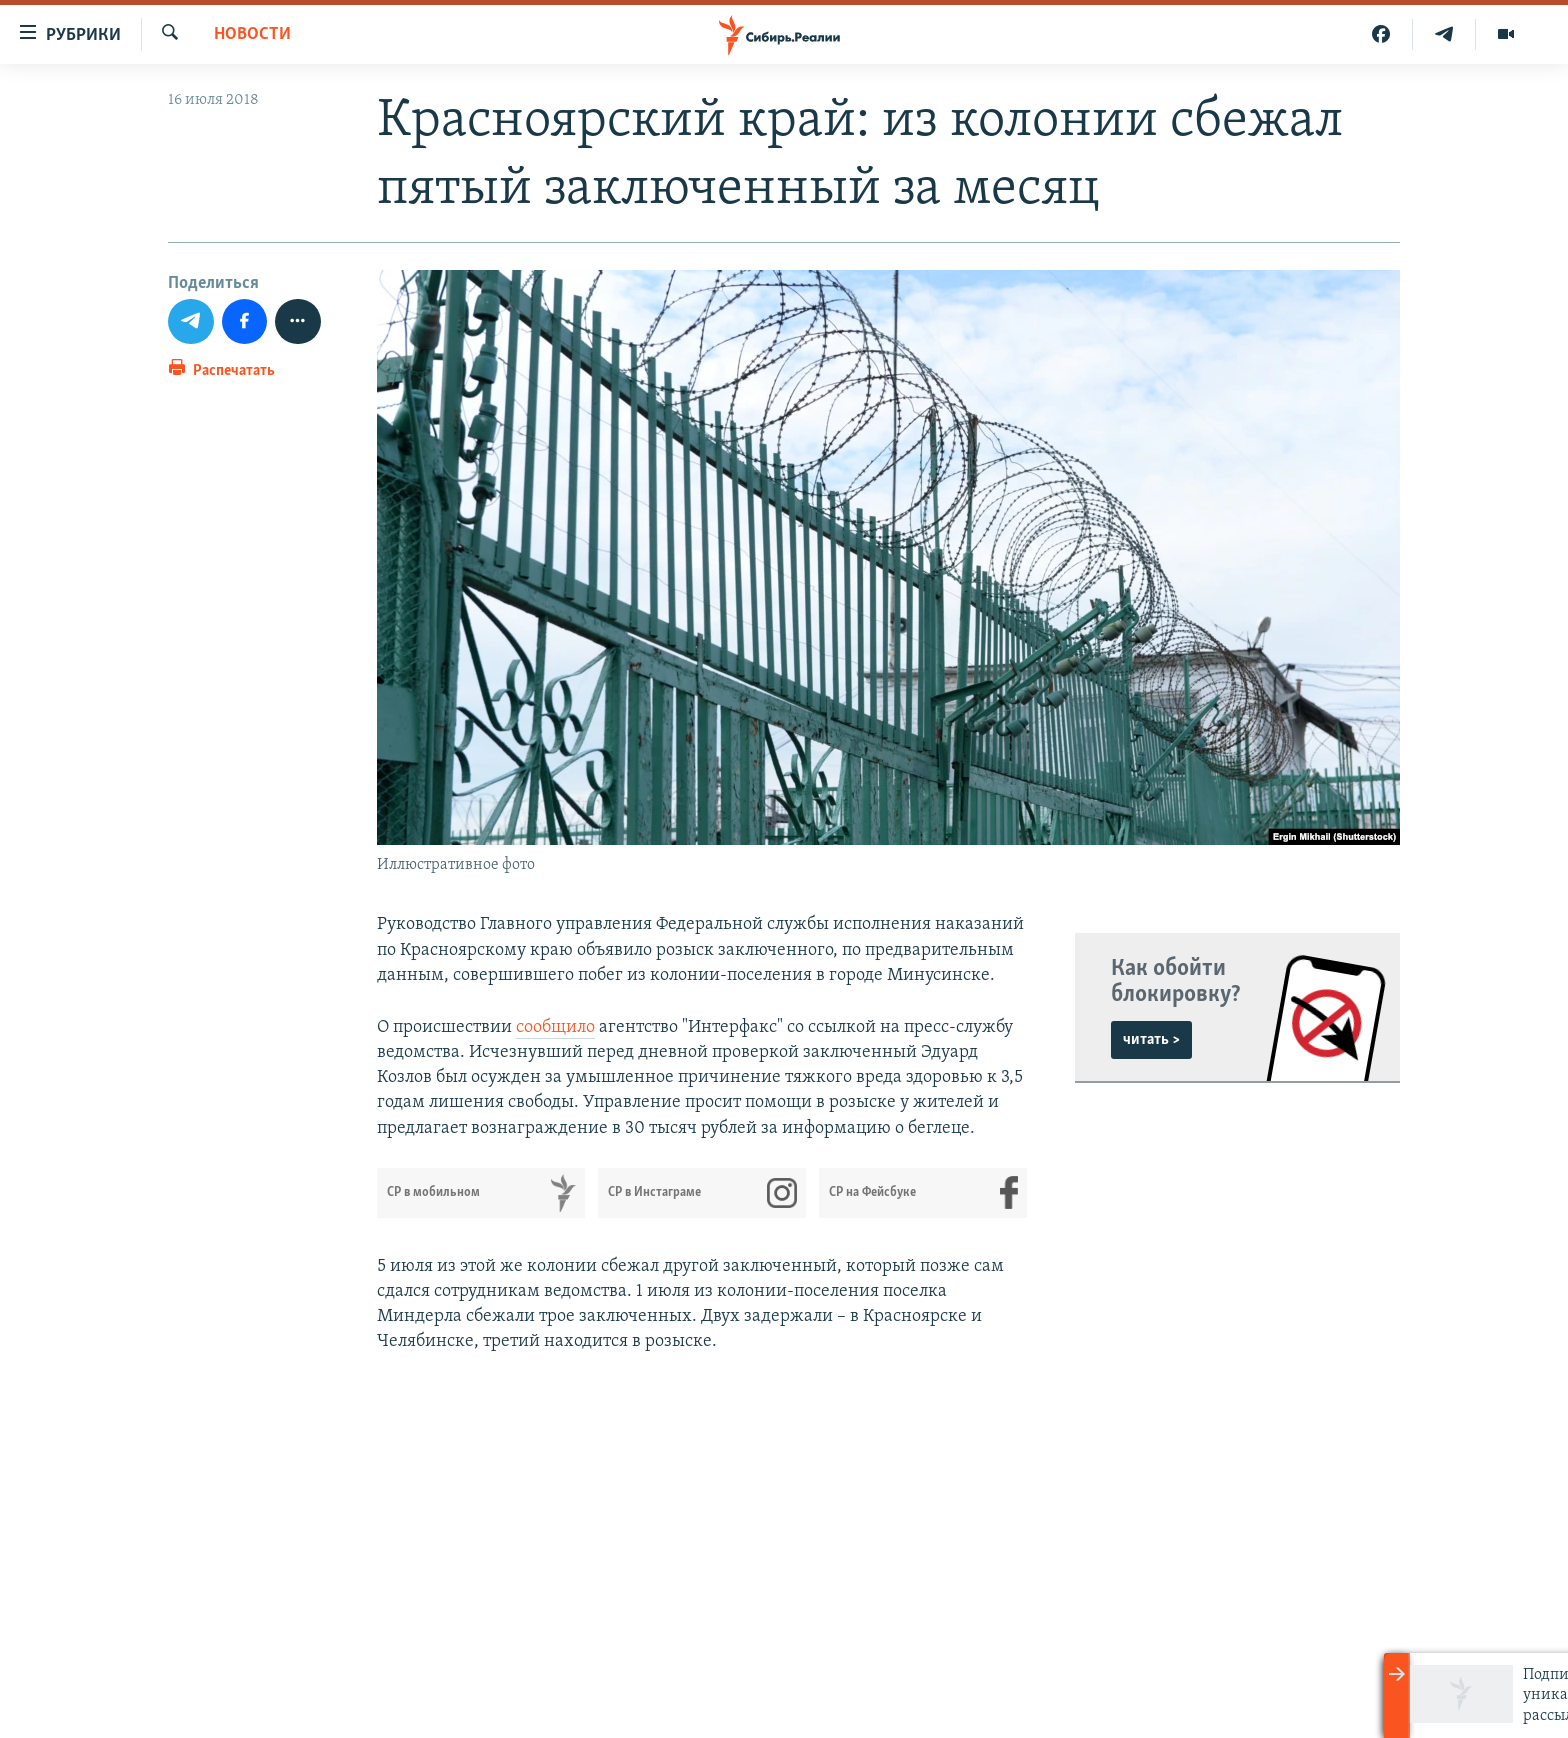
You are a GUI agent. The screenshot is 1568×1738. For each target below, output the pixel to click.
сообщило (555, 1027)
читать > (1151, 1040)
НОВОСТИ (252, 34)
